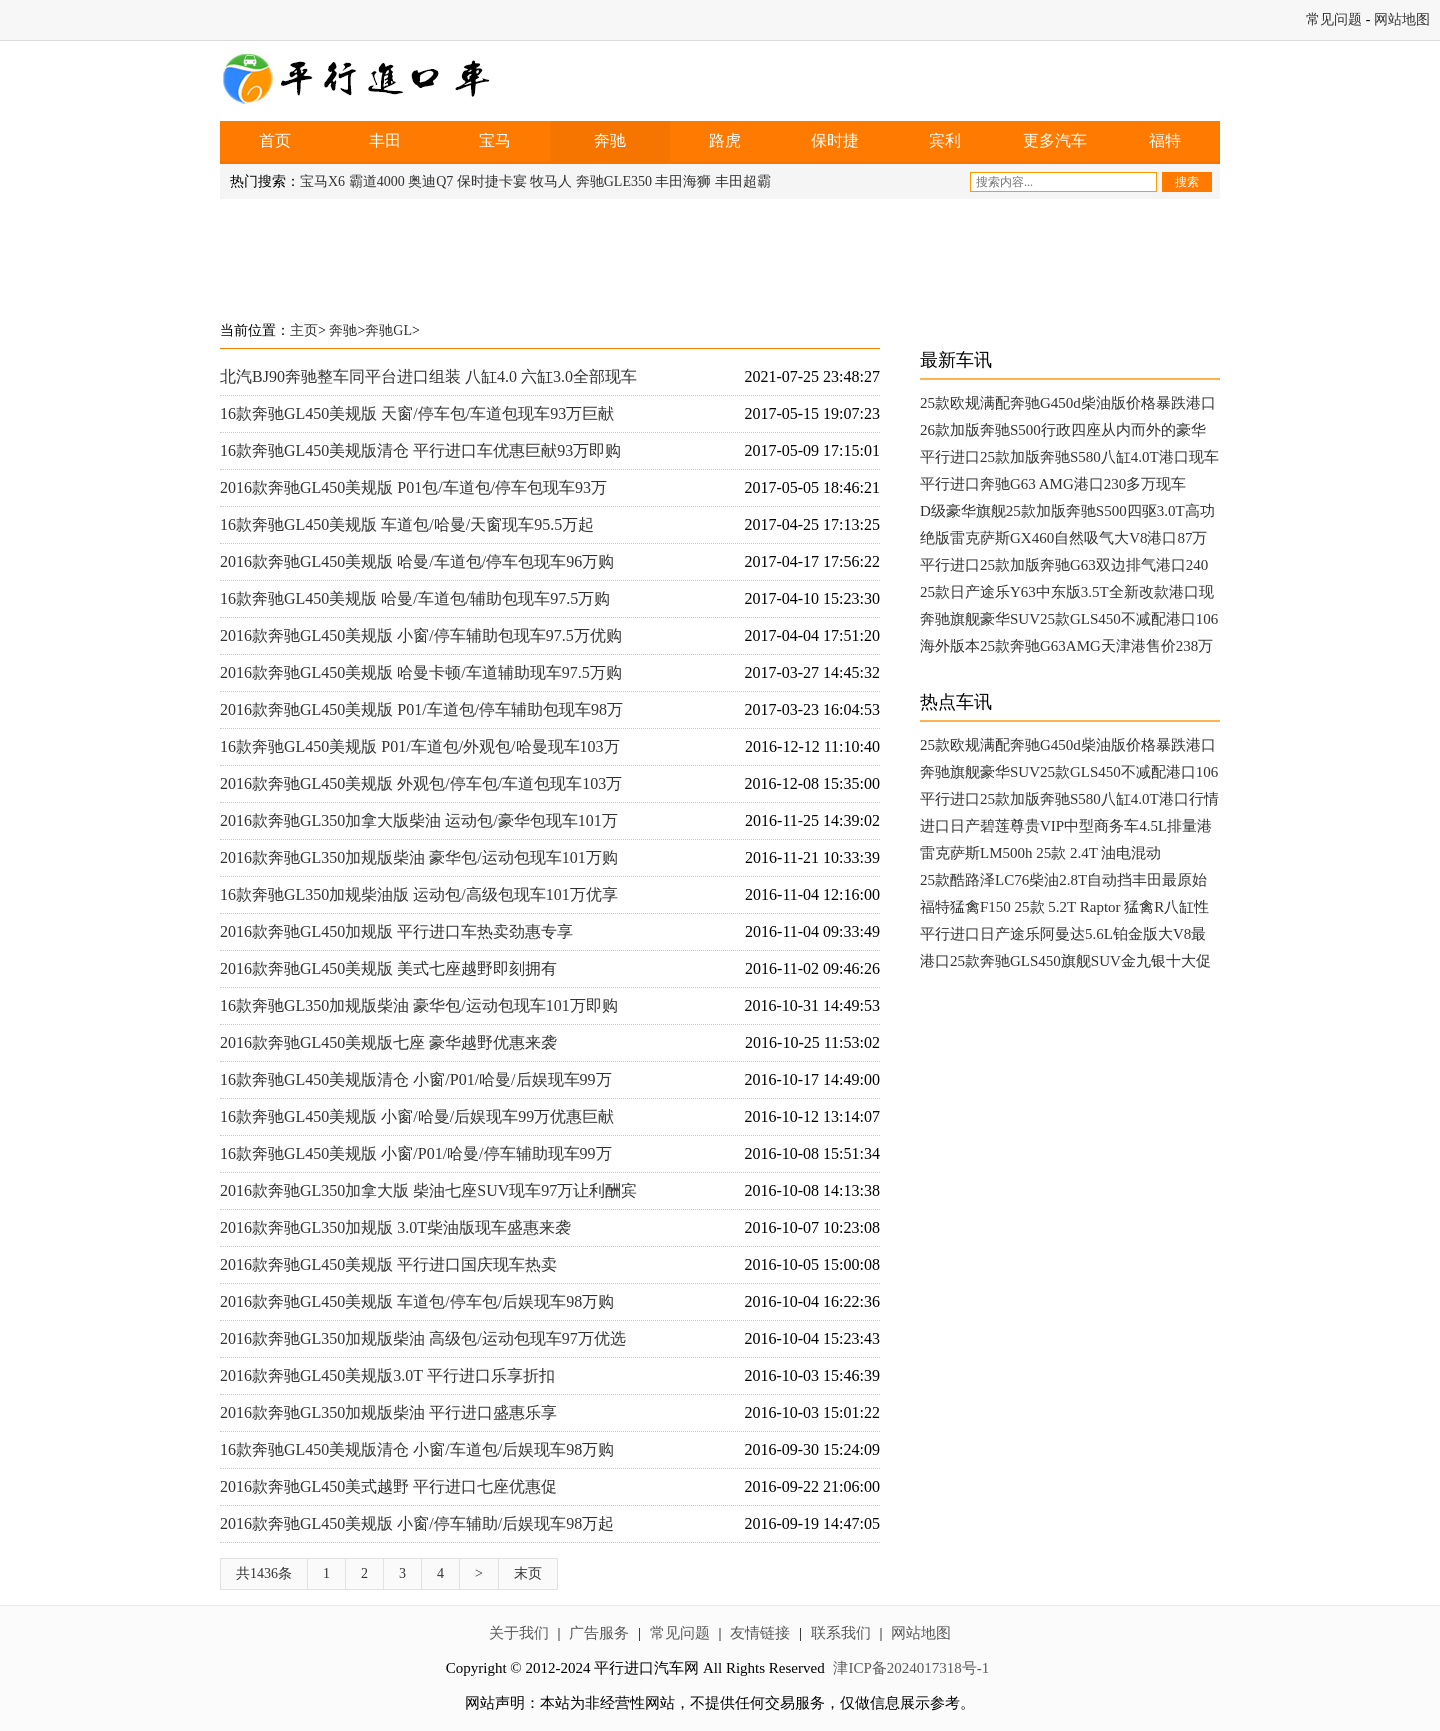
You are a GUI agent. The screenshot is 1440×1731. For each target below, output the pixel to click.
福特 (1165, 140)
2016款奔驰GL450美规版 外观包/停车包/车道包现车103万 (421, 783)
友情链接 (760, 1633)
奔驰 (610, 140)
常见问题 (1334, 19)
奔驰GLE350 (614, 181)
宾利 (945, 140)
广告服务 (599, 1633)
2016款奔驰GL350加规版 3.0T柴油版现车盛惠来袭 (395, 1227)
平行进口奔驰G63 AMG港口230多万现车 (1053, 484)
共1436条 (264, 1573)
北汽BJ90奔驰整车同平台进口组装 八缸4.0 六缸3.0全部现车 (428, 376)
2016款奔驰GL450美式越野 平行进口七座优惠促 (388, 1486)
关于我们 (519, 1633)
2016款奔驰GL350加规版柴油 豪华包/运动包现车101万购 (419, 857)
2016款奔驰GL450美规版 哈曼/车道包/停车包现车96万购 (417, 561)
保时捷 (835, 140)
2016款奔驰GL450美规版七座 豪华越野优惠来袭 (388, 1042)
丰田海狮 (683, 181)
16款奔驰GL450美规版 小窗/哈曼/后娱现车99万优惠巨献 (417, 1116)
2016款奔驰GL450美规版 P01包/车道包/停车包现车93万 (413, 487)
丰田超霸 (743, 181)
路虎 (725, 140)
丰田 (385, 140)
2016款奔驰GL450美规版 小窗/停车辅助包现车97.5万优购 (421, 635)
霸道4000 (377, 181)
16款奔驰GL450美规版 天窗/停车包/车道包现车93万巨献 (417, 413)
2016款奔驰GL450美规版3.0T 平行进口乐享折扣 (387, 1375)
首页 (275, 140)
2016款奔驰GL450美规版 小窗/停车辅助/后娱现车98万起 (417, 1523)
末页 (528, 1573)
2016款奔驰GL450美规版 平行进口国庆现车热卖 (388, 1264)
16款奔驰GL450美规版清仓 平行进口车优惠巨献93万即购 (420, 450)
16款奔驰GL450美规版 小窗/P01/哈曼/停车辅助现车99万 (416, 1153)
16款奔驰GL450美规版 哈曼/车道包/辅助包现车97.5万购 (415, 598)
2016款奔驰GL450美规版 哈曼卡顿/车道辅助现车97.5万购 (421, 672)
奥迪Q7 (430, 181)
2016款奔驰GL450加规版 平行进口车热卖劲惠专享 (396, 931)
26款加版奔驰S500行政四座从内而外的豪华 (1063, 430)
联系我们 (841, 1633)
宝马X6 (322, 181)
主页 (304, 330)
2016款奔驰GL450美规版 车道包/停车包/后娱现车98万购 (417, 1301)
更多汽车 (1055, 140)
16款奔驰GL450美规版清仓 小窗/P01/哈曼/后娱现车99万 (416, 1079)
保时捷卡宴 (492, 181)
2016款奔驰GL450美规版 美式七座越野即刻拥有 (388, 968)
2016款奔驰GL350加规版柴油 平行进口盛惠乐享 (388, 1412)
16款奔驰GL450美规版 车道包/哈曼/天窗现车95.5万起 (407, 524)
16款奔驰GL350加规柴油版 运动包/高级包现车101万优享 (419, 894)
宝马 (495, 140)
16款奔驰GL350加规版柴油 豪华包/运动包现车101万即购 (419, 1005)
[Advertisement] (720, 254)
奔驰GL (388, 330)
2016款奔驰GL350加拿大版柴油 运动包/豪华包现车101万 (419, 820)
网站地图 (1402, 19)
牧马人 (551, 181)
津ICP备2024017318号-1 (911, 1668)
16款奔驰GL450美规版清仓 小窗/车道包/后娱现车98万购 (417, 1449)
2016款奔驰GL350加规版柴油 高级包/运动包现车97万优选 (423, 1338)
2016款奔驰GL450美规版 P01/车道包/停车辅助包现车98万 (421, 709)
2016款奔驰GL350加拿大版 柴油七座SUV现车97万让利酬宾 (428, 1190)
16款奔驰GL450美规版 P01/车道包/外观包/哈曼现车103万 (420, 746)
